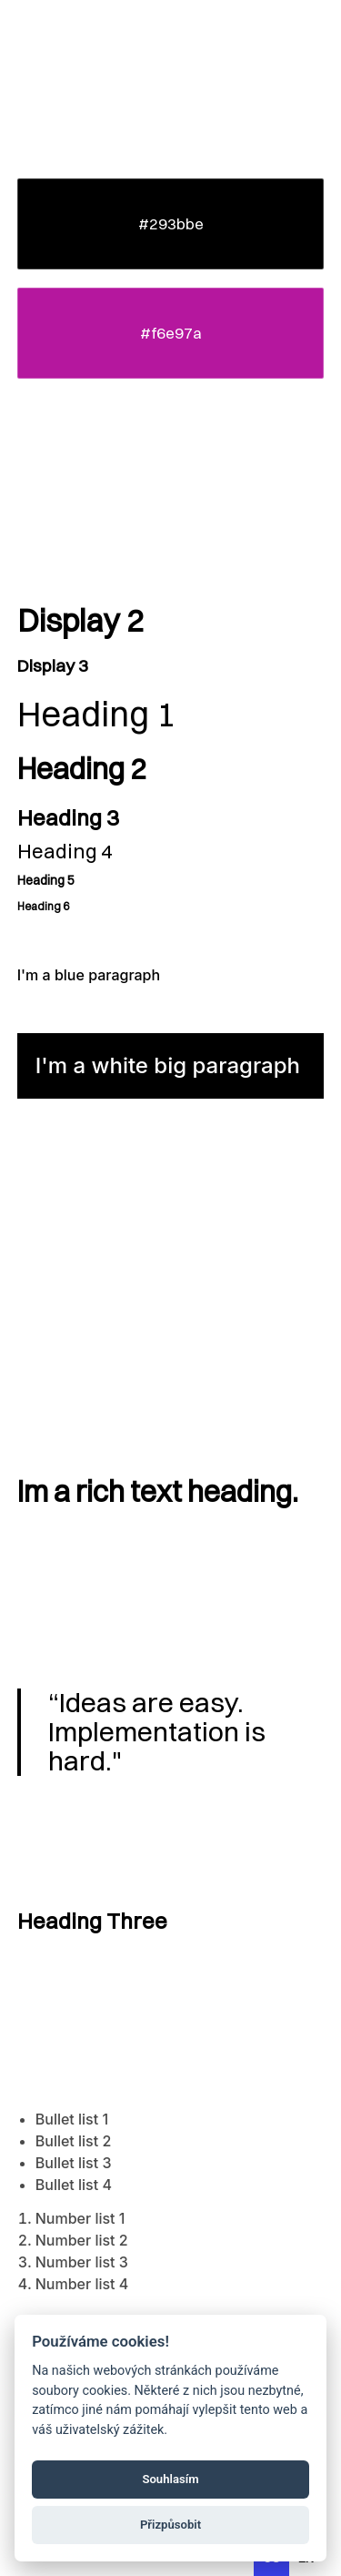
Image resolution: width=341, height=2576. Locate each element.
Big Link (48, 1244)
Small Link (45, 1277)
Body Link (51, 1211)
